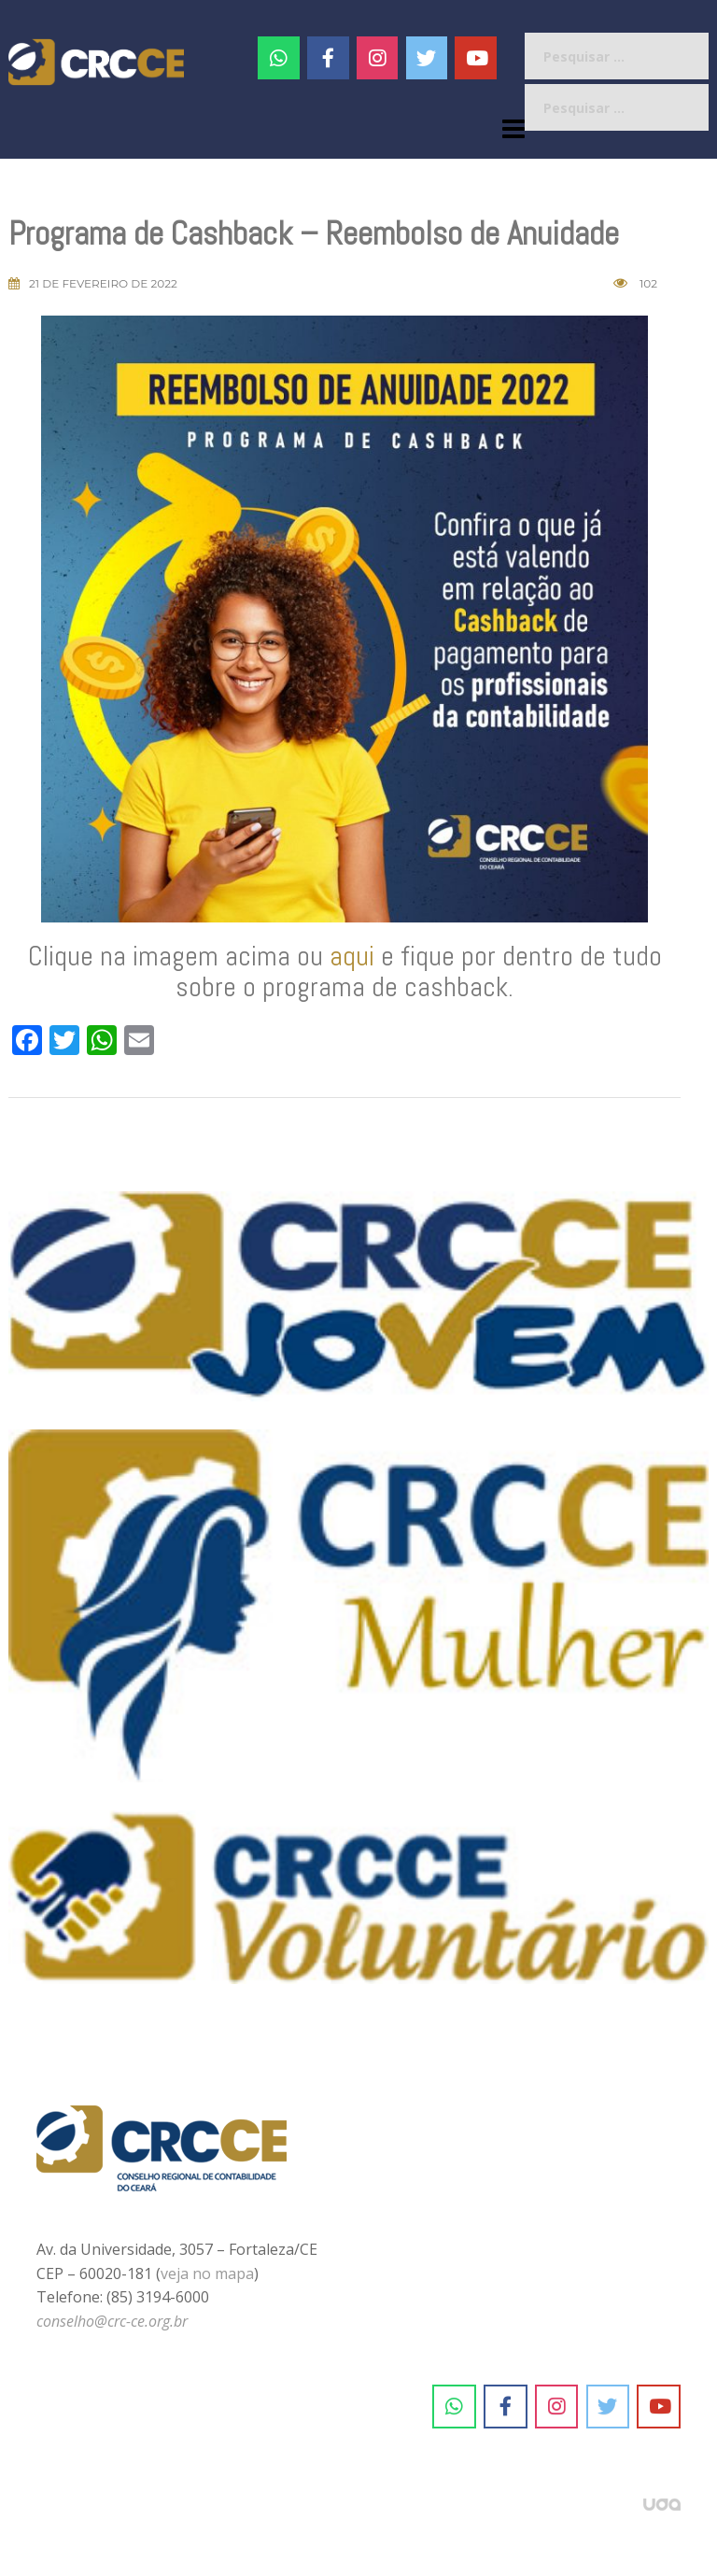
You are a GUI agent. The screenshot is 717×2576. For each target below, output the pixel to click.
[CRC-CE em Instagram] (557, 2407)
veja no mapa (207, 2273)
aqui (352, 956)
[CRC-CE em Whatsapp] (279, 57)
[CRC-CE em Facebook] (328, 57)
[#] (378, 57)
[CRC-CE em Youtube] (476, 57)
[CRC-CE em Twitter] (427, 57)
